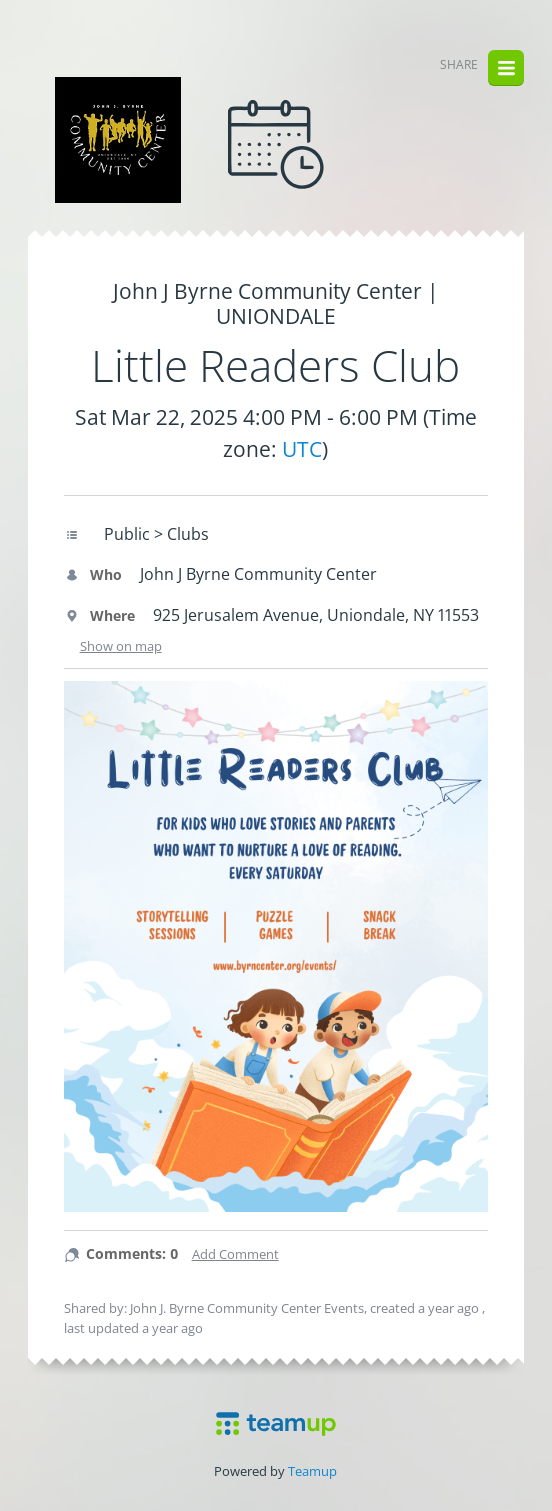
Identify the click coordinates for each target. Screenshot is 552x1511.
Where (99, 615)
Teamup (312, 1471)
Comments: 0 (132, 1253)
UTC (302, 449)
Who (93, 574)
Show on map (121, 646)
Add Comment (235, 1254)
